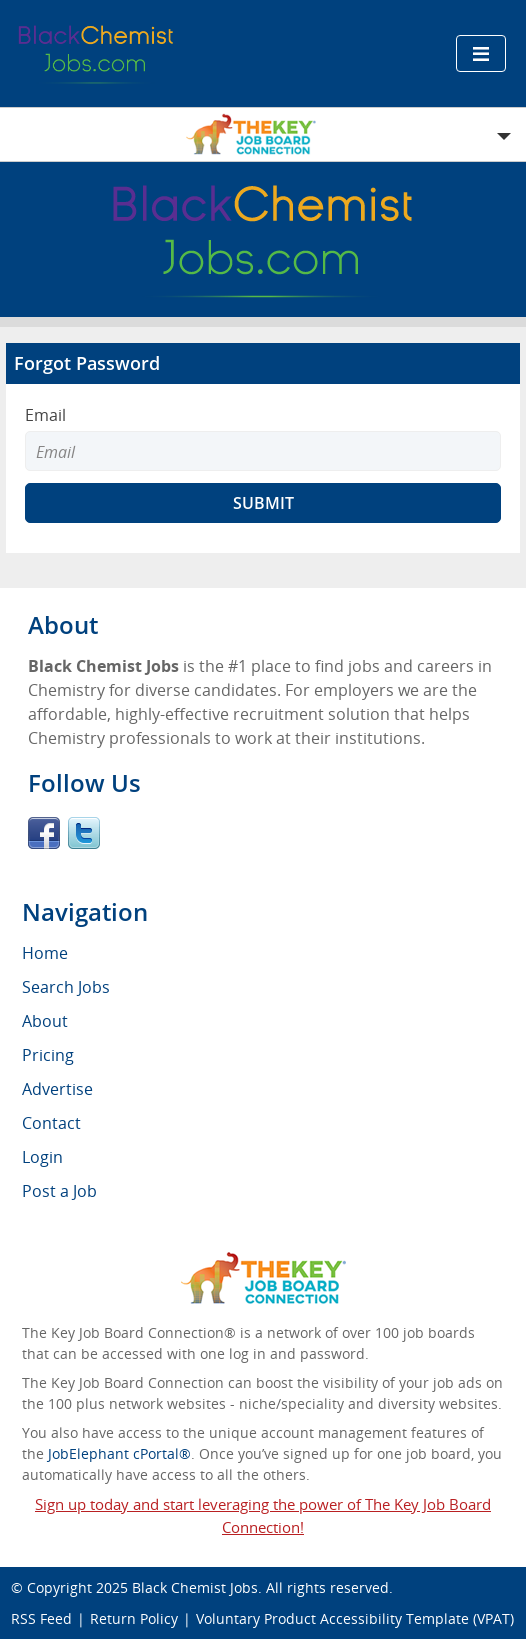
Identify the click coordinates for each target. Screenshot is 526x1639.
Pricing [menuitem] (48, 1055)
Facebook (44, 833)
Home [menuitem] (45, 953)
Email (45, 415)
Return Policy (134, 1618)
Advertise (57, 1089)
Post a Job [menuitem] (59, 1191)
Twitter (84, 833)
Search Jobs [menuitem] (66, 987)
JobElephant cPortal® (119, 1453)
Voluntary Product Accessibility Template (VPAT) (355, 1618)
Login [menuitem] (42, 1157)
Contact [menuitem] (51, 1123)
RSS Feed (41, 1618)
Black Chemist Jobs (195, 1587)
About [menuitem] (45, 1021)
